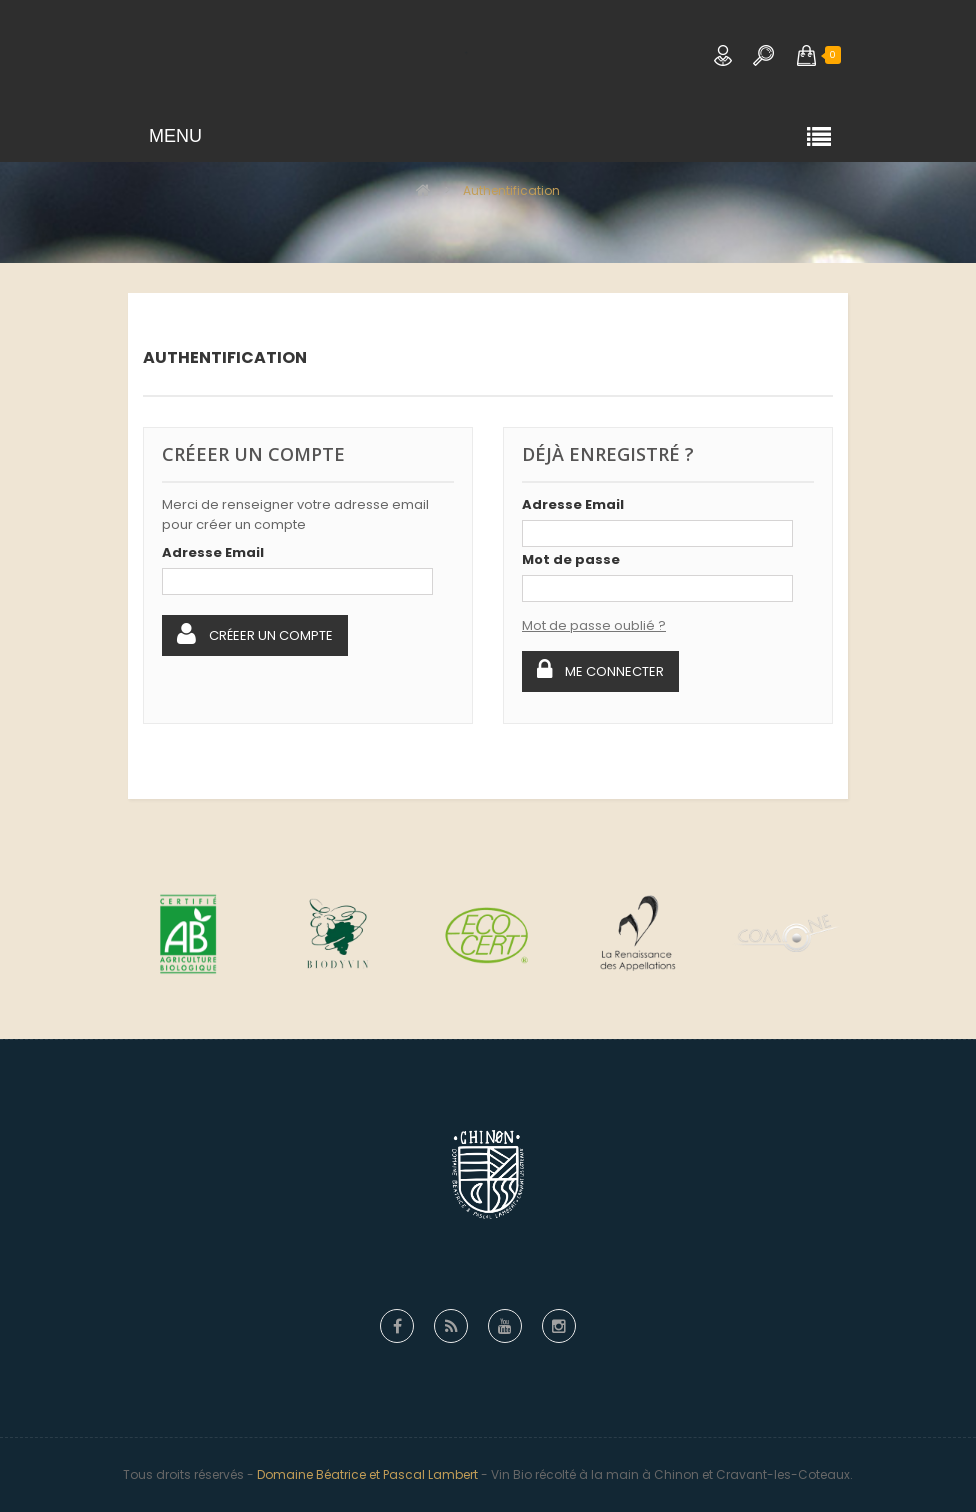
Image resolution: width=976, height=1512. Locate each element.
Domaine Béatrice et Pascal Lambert (367, 1474)
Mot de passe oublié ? (594, 625)
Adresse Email (213, 552)
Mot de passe (571, 559)
